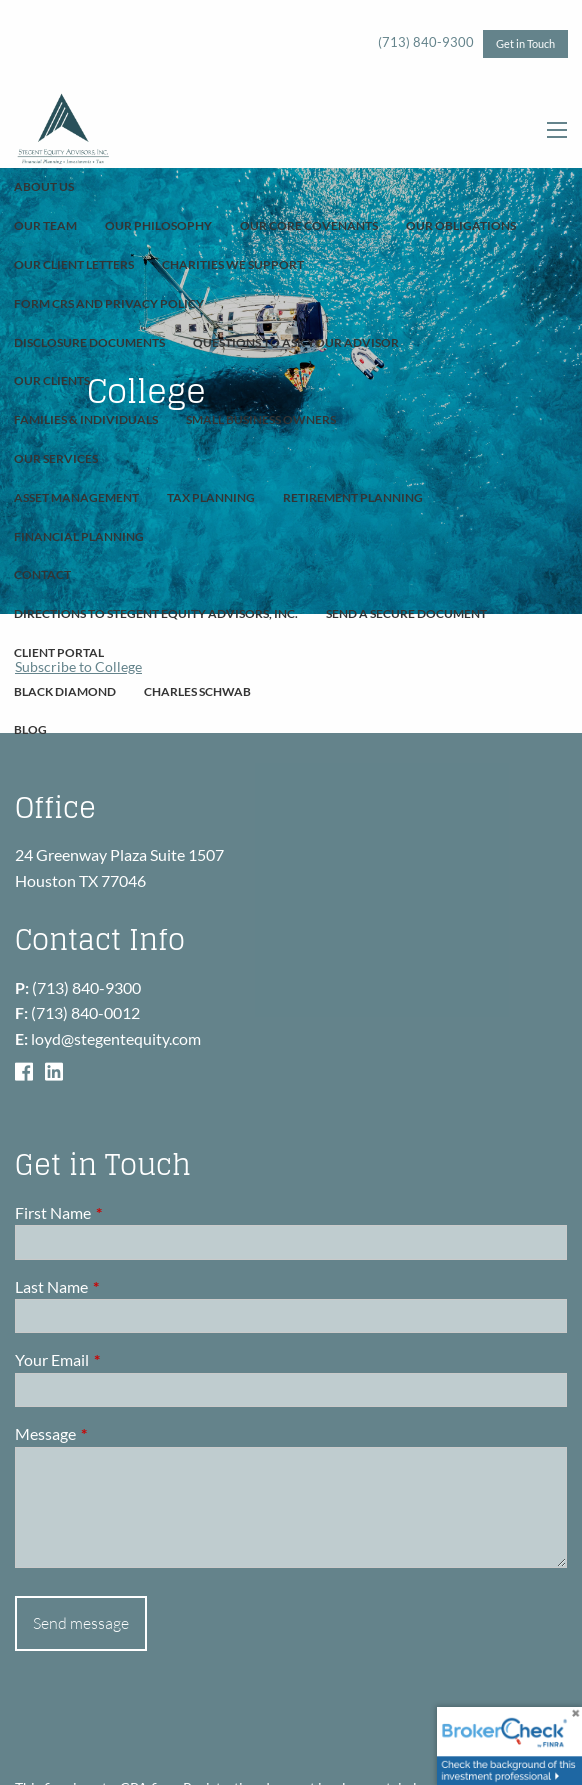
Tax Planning (211, 497)
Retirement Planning (353, 497)
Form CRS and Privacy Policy (109, 303)
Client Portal (59, 652)
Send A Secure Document (406, 613)
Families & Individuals (86, 419)
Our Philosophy (158, 225)
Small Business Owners (261, 419)
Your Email (124, 1359)
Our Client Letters (74, 264)
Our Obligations (461, 225)
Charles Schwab (197, 691)
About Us (44, 186)
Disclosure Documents (89, 342)
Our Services (56, 458)
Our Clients (52, 380)
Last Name (123, 1286)
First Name (125, 1212)
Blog (30, 729)
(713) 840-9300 (426, 42)
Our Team (45, 225)
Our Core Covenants (309, 225)
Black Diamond (65, 691)
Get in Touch (525, 43)
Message (117, 1433)
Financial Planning (79, 536)
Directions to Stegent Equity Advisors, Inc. (156, 613)
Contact (42, 574)
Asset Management (76, 497)
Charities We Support (233, 264)
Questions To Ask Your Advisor (296, 342)
